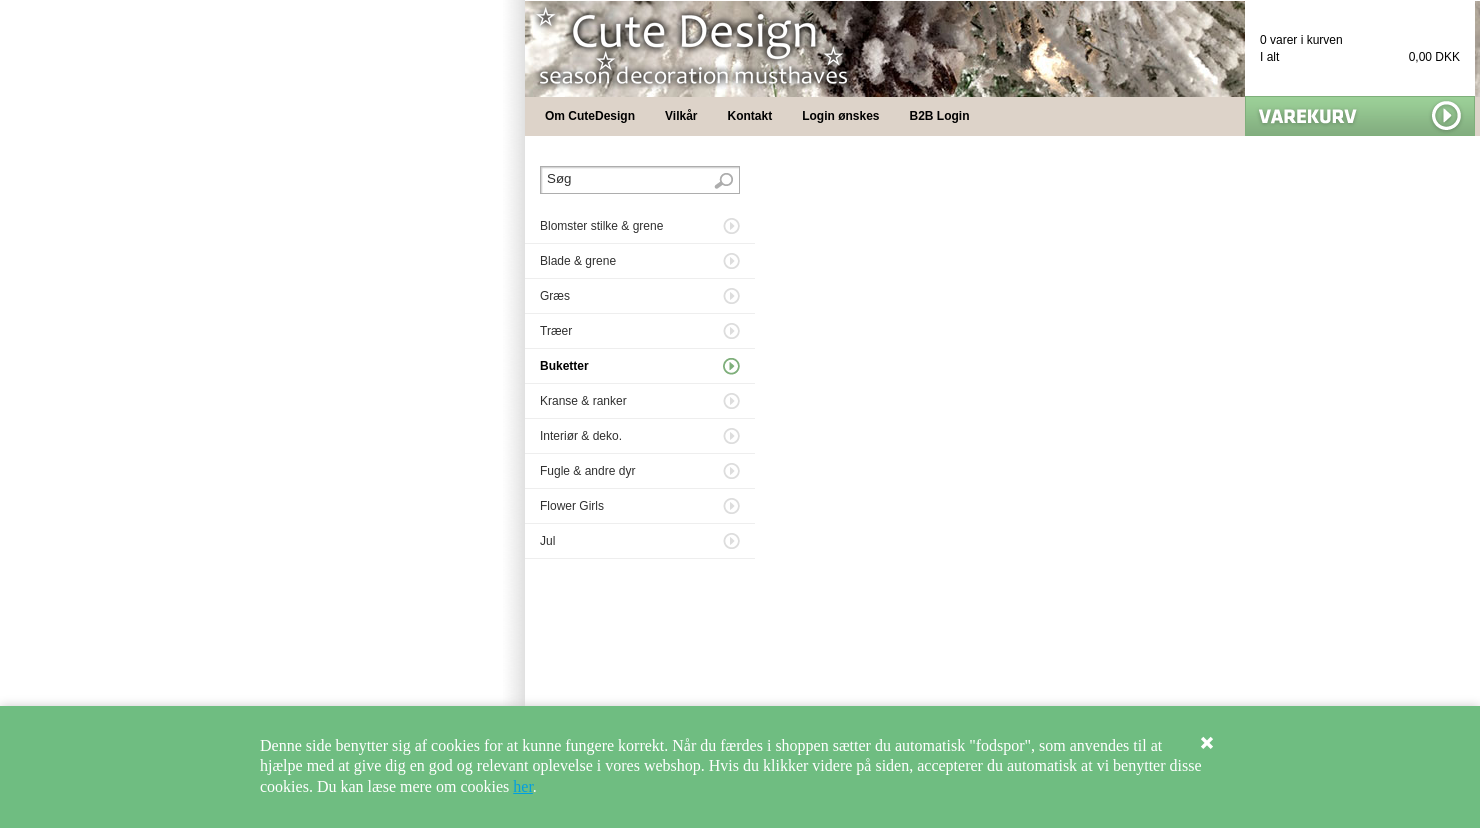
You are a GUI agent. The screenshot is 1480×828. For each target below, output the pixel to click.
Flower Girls (572, 506)
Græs (555, 296)
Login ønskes (840, 116)
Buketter (564, 366)
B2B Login (940, 116)
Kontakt (750, 116)
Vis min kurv (1360, 116)
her (523, 786)
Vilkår (681, 116)
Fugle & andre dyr (587, 471)
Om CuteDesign (590, 116)
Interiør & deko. (581, 436)
